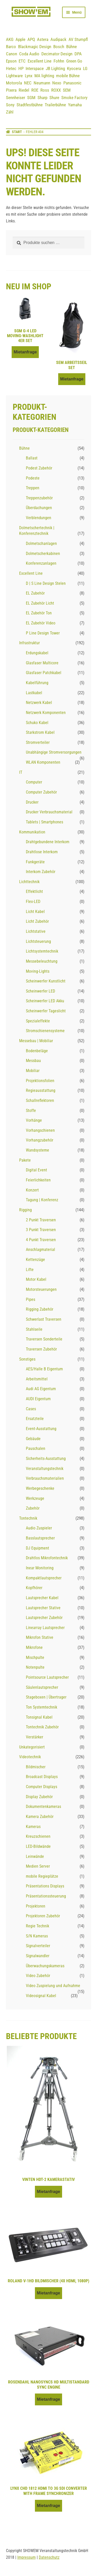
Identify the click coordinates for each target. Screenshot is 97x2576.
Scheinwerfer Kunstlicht (45, 981)
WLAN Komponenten (43, 762)
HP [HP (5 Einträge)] (21, 68)
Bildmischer (36, 1766)
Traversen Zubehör (41, 1349)
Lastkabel (34, 692)
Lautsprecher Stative (43, 1607)
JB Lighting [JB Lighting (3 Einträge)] (55, 68)
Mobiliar (33, 1070)
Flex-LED (33, 901)
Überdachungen (39, 507)
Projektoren (35, 1906)
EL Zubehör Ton (39, 613)
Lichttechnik (29, 881)
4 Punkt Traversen (41, 1239)
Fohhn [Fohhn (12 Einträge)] (59, 61)
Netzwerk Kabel (39, 702)
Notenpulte (35, 1667)
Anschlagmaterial (40, 1249)
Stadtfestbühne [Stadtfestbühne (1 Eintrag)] (30, 104)
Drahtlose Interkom (42, 851)
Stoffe (31, 1110)
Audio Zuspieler (39, 1528)
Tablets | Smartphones (44, 822)
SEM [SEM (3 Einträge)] (67, 90)
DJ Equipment (37, 1548)
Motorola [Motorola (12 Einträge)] (14, 82)
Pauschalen (35, 1448)
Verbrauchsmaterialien (45, 1478)
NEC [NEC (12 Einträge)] (28, 82)
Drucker (32, 802)
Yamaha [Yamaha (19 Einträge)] (75, 104)
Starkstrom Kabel (40, 732)
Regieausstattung (40, 1090)
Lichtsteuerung (38, 941)
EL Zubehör (35, 593)
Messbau (33, 1060)
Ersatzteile (35, 1418)
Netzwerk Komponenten (46, 712)
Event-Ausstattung (41, 1428)
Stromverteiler (38, 742)
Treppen (32, 487)
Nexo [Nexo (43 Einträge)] (56, 82)
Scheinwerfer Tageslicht (46, 1010)
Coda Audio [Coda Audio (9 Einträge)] (29, 53)
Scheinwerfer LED (40, 991)
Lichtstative (36, 931)
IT (20, 772)
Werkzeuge (35, 1498)
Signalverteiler (38, 1945)
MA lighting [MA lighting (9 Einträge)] (44, 75)
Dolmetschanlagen (41, 543)
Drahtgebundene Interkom (47, 841)
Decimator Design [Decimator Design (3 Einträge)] (56, 53)
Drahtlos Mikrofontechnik (47, 1557)
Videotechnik (30, 1756)
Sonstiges (27, 1359)
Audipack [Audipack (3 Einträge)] (58, 39)
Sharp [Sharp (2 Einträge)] (42, 97)
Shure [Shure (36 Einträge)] (54, 97)
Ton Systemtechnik (41, 1707)
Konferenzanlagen (41, 563)
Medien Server (38, 1866)
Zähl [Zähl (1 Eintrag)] (9, 112)
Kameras (33, 1826)
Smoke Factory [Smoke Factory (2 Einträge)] (74, 97)
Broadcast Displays (42, 1776)
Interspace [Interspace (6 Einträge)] (35, 68)
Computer (34, 782)
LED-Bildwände (38, 1846)
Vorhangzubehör (39, 1140)
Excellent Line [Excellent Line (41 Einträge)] (39, 61)
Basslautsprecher (40, 1538)
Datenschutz (49, 2557)
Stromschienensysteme (45, 1030)
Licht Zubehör (37, 921)
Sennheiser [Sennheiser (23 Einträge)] (15, 97)
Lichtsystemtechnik (42, 951)
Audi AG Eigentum (41, 1388)
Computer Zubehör (41, 792)
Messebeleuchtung (41, 961)
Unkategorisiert (32, 1747)
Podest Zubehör (39, 468)
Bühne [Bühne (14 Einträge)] (71, 46)
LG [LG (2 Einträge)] (85, 68)
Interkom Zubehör (40, 871)
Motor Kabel (36, 1279)
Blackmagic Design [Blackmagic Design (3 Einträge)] (34, 46)
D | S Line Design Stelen (46, 583)
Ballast (32, 458)
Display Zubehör (39, 1796)
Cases (31, 1408)
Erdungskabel (37, 652)
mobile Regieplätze (42, 1876)
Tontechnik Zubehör (42, 1727)
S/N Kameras (37, 1936)
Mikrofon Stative (39, 1637)
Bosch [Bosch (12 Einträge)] (58, 46)
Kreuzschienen (38, 1836)
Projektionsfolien (40, 1080)
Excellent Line (31, 573)
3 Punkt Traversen (41, 1229)
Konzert (32, 1190)
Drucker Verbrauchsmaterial (49, 812)
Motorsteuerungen (41, 1289)
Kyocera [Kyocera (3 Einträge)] (74, 68)
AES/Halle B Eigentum (44, 1369)
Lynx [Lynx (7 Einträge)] (28, 75)
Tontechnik (28, 1518)
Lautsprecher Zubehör (44, 1617)
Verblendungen (38, 517)
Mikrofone (34, 1647)
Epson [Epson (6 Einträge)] (11, 61)
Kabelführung (37, 682)
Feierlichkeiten (38, 1180)
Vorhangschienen (40, 1130)
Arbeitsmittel (37, 1379)
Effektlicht (34, 891)
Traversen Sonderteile (44, 1339)
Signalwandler (37, 1955)
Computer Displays (41, 1786)
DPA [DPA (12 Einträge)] (78, 53)
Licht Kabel (35, 911)
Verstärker (34, 1737)
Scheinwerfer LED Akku (45, 1000)
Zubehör (33, 1508)
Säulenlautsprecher (42, 1687)
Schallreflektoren (40, 1100)
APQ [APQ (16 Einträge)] (31, 39)
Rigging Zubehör (39, 1309)
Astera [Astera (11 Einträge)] (42, 39)
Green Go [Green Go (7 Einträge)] (74, 61)
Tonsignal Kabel (39, 1717)
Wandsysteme (37, 1150)
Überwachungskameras (45, 1965)
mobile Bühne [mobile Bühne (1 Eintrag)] (68, 75)
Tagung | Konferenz (42, 1199)
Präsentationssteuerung (46, 1896)
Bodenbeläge (37, 1050)
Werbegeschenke (40, 1488)
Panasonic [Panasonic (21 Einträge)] (72, 82)
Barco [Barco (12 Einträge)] (11, 46)
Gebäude (33, 1438)
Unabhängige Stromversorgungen (53, 752)
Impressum (26, 2557)
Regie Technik (37, 1926)
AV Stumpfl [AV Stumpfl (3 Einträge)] (78, 39)
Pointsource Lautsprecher (47, 1677)
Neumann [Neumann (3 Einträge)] (42, 82)
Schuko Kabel (37, 722)
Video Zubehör (38, 1975)
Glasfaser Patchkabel (43, 672)
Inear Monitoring (40, 1567)
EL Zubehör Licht (40, 603)
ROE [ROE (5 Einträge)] (34, 90)
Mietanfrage (25, 352)
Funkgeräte (35, 861)
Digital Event (36, 1170)
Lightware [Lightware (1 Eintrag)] (14, 75)
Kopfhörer (34, 1587)
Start (17, 132)
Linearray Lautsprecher (45, 1627)
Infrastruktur (29, 642)
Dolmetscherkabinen (43, 553)
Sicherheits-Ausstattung (46, 1458)
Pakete (25, 1160)
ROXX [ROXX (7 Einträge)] (56, 90)
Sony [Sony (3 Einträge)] (10, 104)
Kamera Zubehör (40, 1816)
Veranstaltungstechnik (44, 1468)
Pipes (30, 1299)
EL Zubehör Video (40, 623)
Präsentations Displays (45, 1886)
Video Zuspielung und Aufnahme (53, 1985)
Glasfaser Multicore (42, 662)
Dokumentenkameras (43, 1806)
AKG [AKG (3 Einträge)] (9, 39)
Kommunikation (32, 832)
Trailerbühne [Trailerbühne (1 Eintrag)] (55, 104)
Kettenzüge (35, 1259)
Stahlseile (34, 1329)
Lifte (30, 1269)
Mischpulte (35, 1657)
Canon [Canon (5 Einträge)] (11, 53)
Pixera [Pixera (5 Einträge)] (11, 90)
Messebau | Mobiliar (36, 1040)
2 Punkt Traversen (41, 1219)
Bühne (24, 448)
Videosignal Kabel (41, 1995)
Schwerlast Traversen (43, 1319)
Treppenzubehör (39, 497)
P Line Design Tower (43, 633)
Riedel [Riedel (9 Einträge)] (24, 90)
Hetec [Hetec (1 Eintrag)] (11, 68)
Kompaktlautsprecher (44, 1578)
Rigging (25, 1209)
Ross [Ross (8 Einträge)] (44, 90)
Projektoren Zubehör (43, 1915)
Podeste (33, 478)
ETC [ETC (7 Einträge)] (22, 61)
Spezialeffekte (38, 1021)
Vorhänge (34, 1120)
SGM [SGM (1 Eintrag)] (31, 97)
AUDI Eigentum (38, 1398)
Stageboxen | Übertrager (46, 1697)
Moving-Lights (37, 971)
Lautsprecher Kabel (42, 1597)
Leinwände (35, 1856)
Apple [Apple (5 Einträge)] (20, 39)
